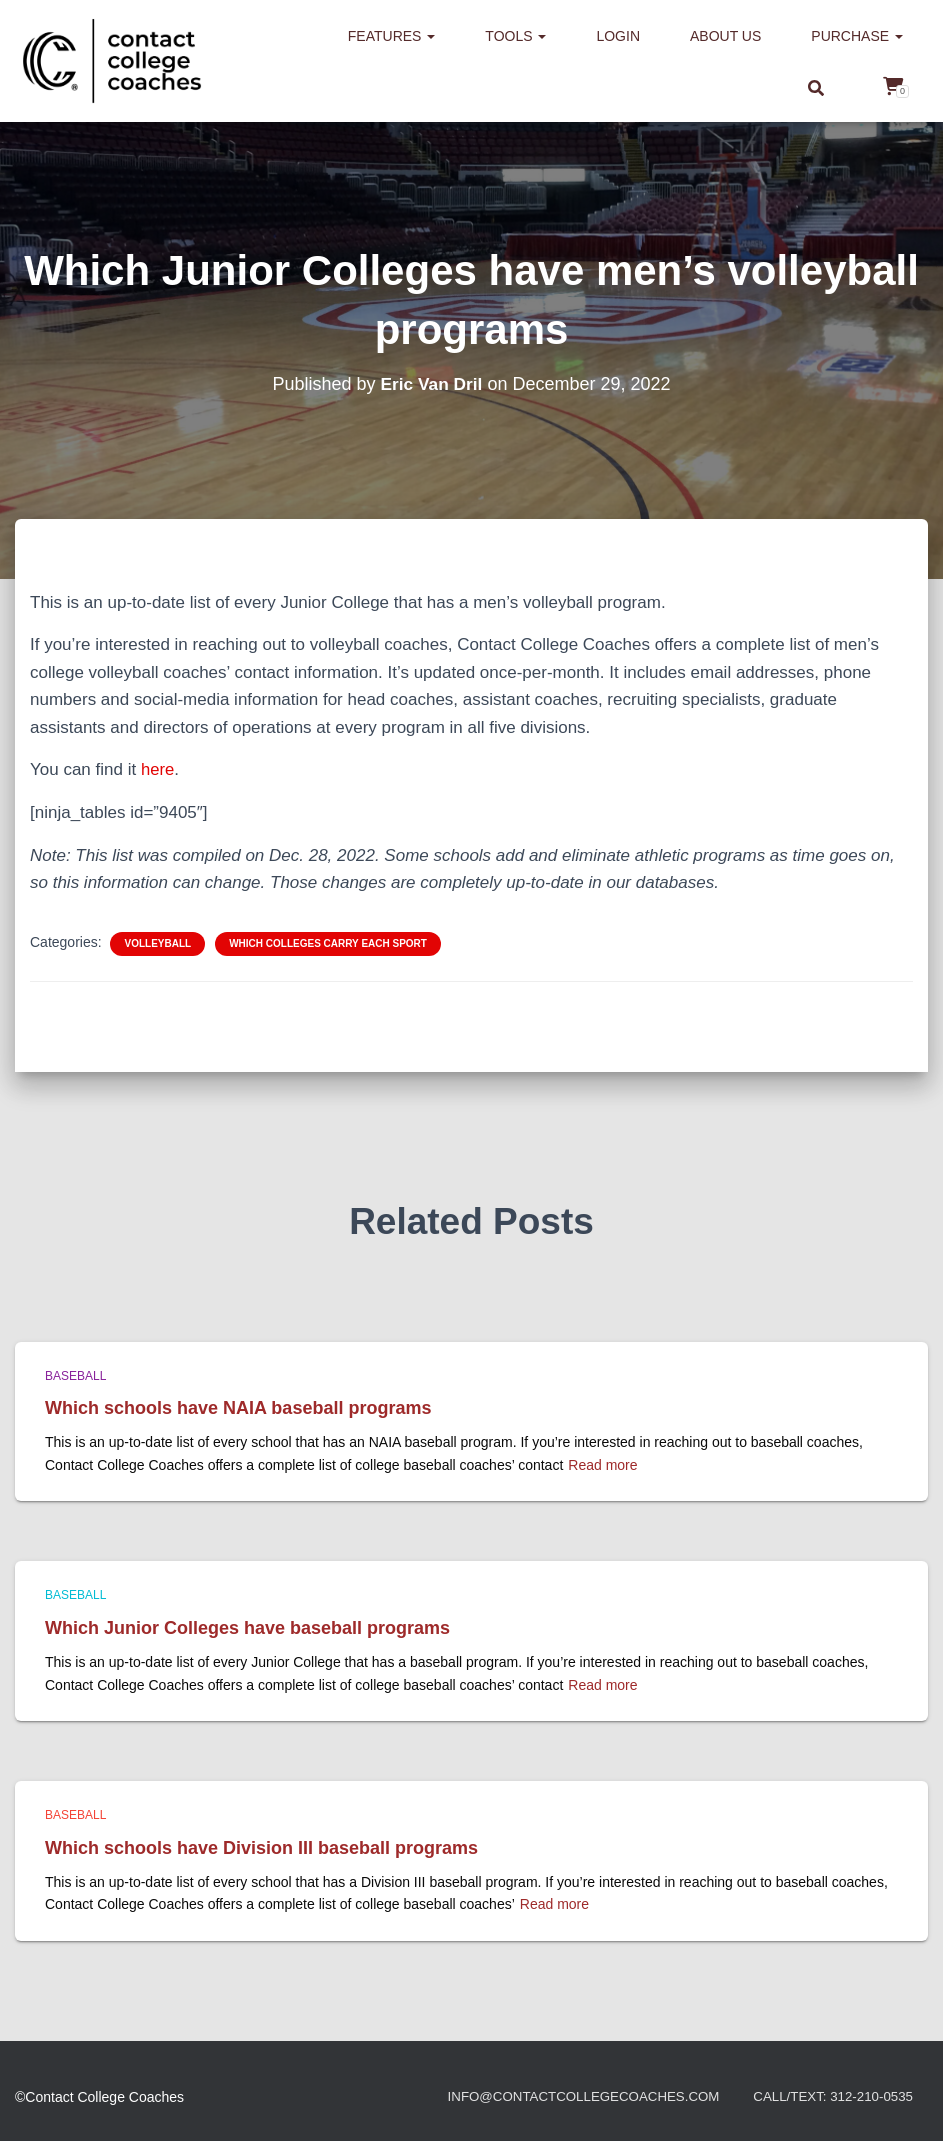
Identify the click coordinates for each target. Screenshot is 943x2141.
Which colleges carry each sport (328, 942)
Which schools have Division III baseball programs (261, 1847)
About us (725, 36)
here (158, 769)
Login (618, 36)
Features (392, 36)
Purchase (857, 36)
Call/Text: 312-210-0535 (829, 2097)
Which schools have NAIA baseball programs (238, 1407)
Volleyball (157, 942)
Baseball (75, 1375)
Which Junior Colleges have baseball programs (247, 1627)
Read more (602, 1464)
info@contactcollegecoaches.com (568, 2097)
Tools (515, 36)
